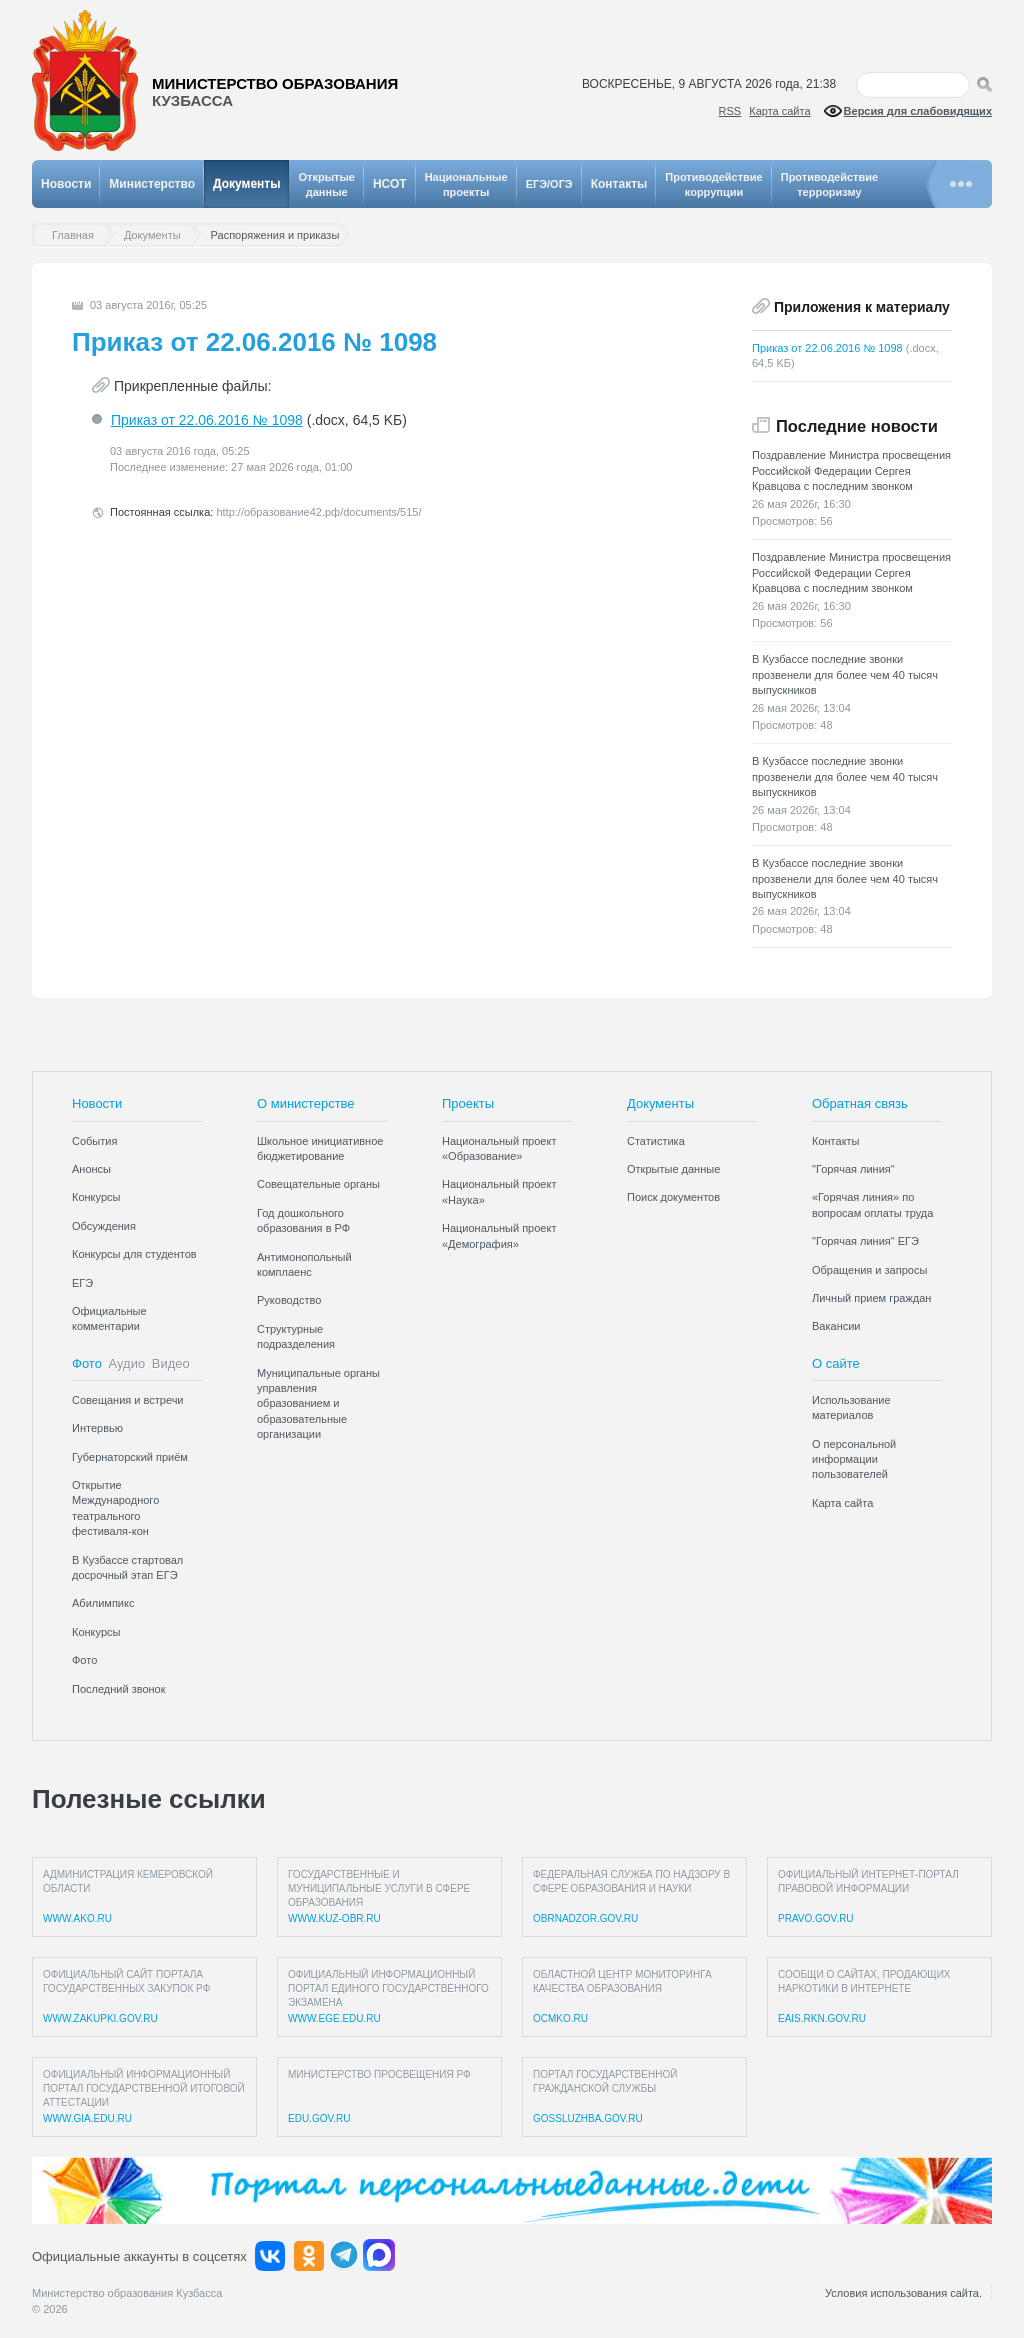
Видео (171, 1363)
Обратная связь (860, 1103)
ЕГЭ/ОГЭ (549, 184)
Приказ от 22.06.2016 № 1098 (207, 420)
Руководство (289, 1300)
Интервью (97, 1428)
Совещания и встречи (128, 1400)
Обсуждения (104, 1226)
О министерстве (306, 1103)
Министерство (152, 184)
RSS (730, 111)
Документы (246, 184)
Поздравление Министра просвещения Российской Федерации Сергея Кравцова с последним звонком (851, 470)
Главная (78, 235)
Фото (87, 1363)
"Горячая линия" (853, 1169)
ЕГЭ (82, 1283)
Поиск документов (673, 1197)
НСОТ (390, 184)
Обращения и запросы (869, 1270)
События (94, 1141)
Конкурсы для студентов (134, 1254)
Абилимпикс (103, 1603)
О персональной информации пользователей (854, 1459)
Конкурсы (96, 1197)
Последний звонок (119, 1689)
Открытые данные (673, 1169)
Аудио (127, 1363)
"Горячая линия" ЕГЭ (865, 1241)
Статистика (656, 1141)
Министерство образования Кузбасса (127, 2293)
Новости (66, 184)
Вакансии (836, 1326)
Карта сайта (779, 111)
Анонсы (91, 1169)
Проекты (468, 1103)
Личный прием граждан (871, 1298)
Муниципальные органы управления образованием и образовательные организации (318, 1404)
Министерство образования (275, 92)
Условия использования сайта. (903, 2293)
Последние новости (857, 426)
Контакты (619, 184)
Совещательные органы (318, 1184)
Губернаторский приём (130, 1457)
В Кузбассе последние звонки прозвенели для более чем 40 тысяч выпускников (845, 674)
